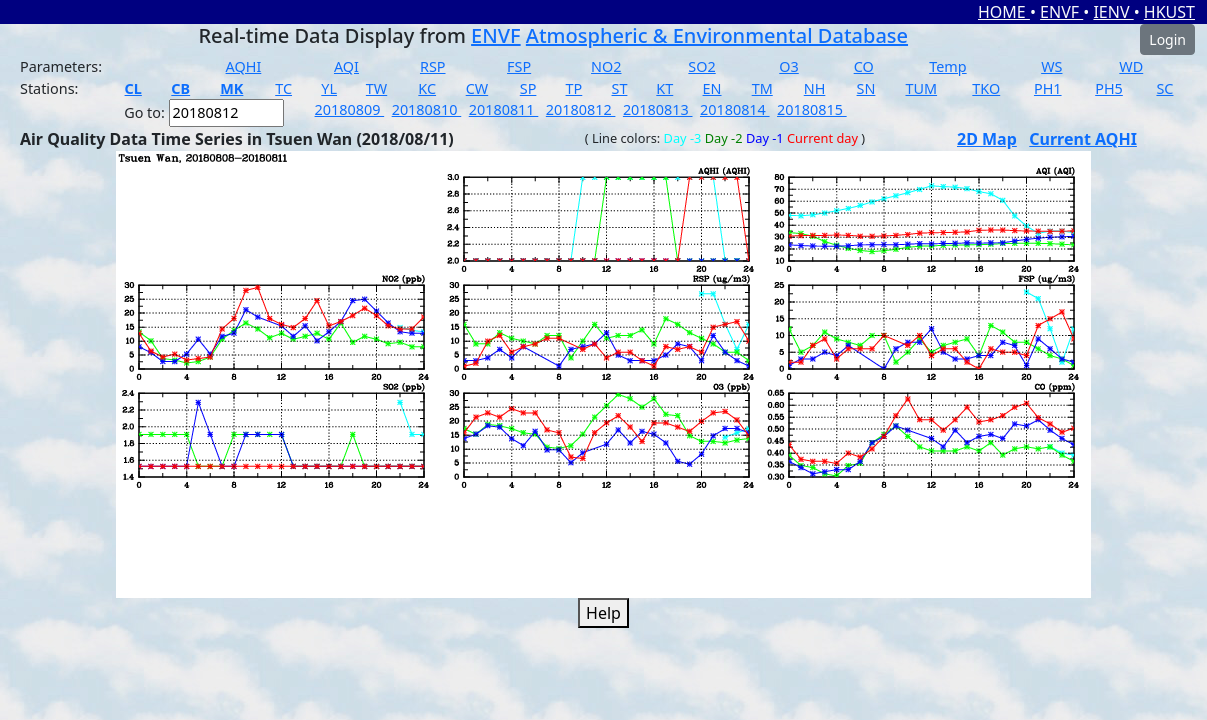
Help (603, 613)
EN (712, 88)
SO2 (701, 66)
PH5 (1109, 88)
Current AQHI (1083, 139)
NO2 (606, 66)
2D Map (987, 139)
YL (329, 88)
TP (574, 88)
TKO (986, 88)
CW (477, 88)
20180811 (504, 109)
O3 (788, 66)
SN (866, 88)
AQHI (244, 66)
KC (427, 88)
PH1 (1048, 88)
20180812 (581, 109)
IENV (1113, 12)
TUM (922, 88)
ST (620, 88)
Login (1167, 39)
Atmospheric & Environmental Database (717, 35)
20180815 (812, 109)
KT (664, 88)
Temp (947, 66)
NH (815, 88)
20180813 (658, 109)
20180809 (350, 109)
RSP (433, 66)
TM (762, 88)
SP (528, 88)
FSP (519, 66)
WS (1051, 66)
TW (376, 88)
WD (1131, 66)
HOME (1004, 12)
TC (283, 88)
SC (1164, 88)
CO (864, 66)
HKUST (1169, 12)
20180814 (735, 109)
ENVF (1061, 12)
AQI (346, 66)
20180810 (427, 109)
